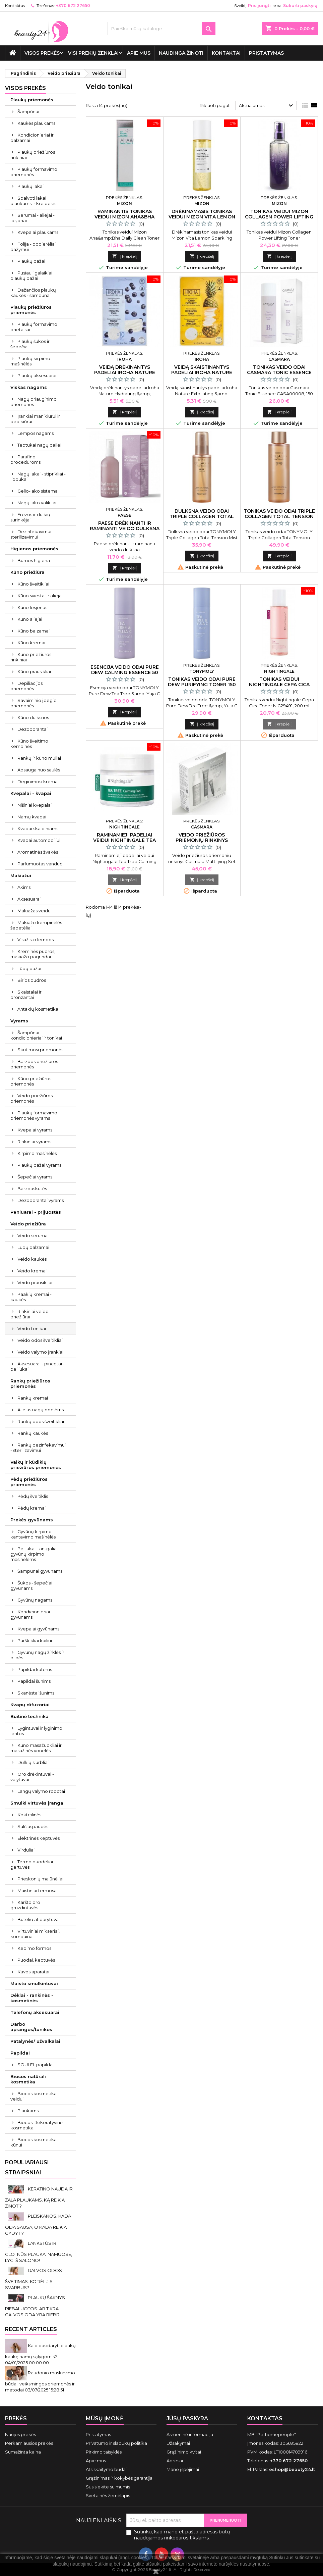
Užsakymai (178, 2443)
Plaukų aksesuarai (36, 375)
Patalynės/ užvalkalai (35, 2041)
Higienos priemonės (34, 548)
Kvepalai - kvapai (30, 793)
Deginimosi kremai (38, 781)
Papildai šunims (34, 1681)
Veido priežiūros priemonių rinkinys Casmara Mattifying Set (202, 840)
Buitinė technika (29, 1716)
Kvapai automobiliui (38, 840)
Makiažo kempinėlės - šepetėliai (37, 925)
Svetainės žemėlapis (108, 2495)
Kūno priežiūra (27, 572)
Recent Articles (31, 2329)
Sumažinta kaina (23, 2452)
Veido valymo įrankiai (40, 1352)
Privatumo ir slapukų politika (116, 2443)
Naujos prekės (20, 2434)
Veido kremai (32, 1270)
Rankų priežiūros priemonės (30, 1383)
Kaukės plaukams (36, 123)
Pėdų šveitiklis (32, 1496)
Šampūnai (28, 111)
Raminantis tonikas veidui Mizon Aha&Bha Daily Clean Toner (124, 216)
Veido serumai (33, 1235)
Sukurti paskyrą (300, 5)
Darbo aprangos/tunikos (31, 2026)
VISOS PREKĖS (42, 53)
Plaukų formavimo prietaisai (33, 326)
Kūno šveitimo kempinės (29, 743)
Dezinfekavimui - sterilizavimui (32, 534)
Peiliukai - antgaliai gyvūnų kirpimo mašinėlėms (34, 1554)
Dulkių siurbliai (33, 1762)
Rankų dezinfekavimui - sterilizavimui (38, 1447)
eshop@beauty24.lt (292, 2469)
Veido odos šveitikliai (40, 1340)
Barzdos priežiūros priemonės (34, 1064)
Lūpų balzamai (33, 1247)
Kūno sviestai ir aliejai (40, 595)
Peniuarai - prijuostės (35, 1212)
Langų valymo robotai (41, 1791)
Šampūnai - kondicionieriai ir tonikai (36, 1035)
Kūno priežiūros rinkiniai (30, 657)
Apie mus (138, 53)
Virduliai (26, 1850)
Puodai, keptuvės (36, 1960)
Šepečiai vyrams (34, 1176)
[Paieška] (161, 28)
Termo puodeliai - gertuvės (33, 1864)
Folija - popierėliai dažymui (33, 246)
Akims (23, 887)
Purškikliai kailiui (34, 1640)
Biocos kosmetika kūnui (33, 2142)
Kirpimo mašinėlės (37, 1153)
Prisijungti (259, 5)
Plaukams (28, 2110)
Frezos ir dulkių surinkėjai (30, 517)
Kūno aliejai (29, 619)
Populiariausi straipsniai (27, 2167)
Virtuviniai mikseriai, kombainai (35, 1933)
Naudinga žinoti (181, 53)
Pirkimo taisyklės (104, 2452)
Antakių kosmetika (37, 1009)
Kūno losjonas (32, 607)
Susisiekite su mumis (108, 2486)
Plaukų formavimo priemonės (33, 171)
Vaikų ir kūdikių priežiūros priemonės (35, 1464)
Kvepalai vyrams (34, 1129)
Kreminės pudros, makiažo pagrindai (32, 954)
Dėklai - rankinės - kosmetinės (31, 1997)
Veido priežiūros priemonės (31, 1098)
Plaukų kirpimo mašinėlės (30, 361)
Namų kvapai (31, 816)
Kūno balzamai (33, 631)
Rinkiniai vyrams (34, 1141)
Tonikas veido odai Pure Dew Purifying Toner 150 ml (202, 684)
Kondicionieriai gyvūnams (30, 1614)
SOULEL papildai (35, 2064)
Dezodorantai (32, 729)
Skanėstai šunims (35, 1693)
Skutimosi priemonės (40, 1049)
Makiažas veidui (34, 910)
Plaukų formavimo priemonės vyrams (33, 1115)
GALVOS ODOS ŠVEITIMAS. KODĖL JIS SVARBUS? (33, 2279)
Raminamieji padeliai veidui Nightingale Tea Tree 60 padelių (124, 840)
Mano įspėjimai (183, 2469)
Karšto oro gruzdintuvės (25, 1905)
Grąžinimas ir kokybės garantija (119, 2478)
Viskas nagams (28, 387)
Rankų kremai (32, 1398)
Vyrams (19, 1020)
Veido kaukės (32, 1259)
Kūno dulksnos (33, 717)
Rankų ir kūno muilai (39, 758)
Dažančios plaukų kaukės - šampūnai (33, 292)
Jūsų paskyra (187, 2418)
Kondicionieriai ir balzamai (32, 137)
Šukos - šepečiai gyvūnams (31, 1585)
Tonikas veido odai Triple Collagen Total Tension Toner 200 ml (279, 516)
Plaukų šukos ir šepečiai (30, 344)
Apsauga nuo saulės (38, 769)
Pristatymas (266, 53)
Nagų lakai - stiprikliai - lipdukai (38, 476)
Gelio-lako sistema (37, 491)
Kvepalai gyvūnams (38, 1628)
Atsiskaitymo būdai (106, 2469)
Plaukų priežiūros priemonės (31, 309)
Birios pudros (31, 980)
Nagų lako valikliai (36, 502)
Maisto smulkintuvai (34, 1983)
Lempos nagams (35, 433)
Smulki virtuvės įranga (36, 1803)
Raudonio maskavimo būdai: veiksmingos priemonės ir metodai (40, 2381)
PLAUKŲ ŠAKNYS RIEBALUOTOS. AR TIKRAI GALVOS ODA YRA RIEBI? (35, 2306)
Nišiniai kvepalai (34, 805)
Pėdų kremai (31, 1508)
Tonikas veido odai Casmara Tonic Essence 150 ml (279, 372)
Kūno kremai (31, 642)
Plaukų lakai (30, 186)
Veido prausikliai (34, 1282)
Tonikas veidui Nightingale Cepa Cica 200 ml (279, 684)
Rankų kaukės (32, 1433)
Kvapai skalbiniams (37, 828)
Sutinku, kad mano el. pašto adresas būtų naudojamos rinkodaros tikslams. (182, 2535)
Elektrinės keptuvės (38, 1838)
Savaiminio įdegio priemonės (33, 703)
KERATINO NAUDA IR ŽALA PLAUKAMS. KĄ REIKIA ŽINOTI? (39, 2197)
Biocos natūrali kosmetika (28, 2079)
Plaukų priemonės (31, 99)
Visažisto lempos (35, 939)
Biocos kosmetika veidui (33, 2096)
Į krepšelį (124, 256)
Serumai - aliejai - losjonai (32, 217)
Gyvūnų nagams (34, 1600)
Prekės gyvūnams (31, 1519)
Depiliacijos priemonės (26, 685)
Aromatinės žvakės (37, 852)
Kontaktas (15, 5)
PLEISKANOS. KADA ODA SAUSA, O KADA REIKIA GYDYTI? (38, 2224)
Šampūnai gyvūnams (39, 1571)
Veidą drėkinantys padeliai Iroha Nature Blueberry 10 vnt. (124, 372)
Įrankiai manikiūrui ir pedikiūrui (35, 418)
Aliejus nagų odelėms (40, 1409)
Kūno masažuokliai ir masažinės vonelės (36, 1747)
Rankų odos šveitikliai (40, 1421)
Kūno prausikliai (34, 671)
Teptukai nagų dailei (39, 445)
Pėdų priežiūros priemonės (29, 1481)
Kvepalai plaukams (37, 232)
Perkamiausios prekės (29, 2443)
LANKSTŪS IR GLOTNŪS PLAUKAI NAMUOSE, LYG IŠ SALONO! (38, 2251)
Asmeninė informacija (190, 2434)
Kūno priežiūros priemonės (30, 1081)
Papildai (20, 2053)
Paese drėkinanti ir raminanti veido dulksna (124, 526)
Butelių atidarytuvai (38, 1919)
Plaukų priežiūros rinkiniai (32, 154)
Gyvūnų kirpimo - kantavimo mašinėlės (33, 1534)
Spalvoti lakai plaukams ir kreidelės (33, 200)
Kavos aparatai (33, 1971)
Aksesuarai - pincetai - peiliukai (37, 1366)
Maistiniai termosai (37, 1890)
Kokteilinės (29, 1814)
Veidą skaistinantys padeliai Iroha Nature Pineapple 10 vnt (201, 372)
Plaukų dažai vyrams (39, 1165)
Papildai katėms (34, 1669)
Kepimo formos (34, 1948)
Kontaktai (226, 53)
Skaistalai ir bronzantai (26, 994)
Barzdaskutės (32, 1188)
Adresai (175, 2460)
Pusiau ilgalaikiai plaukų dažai (31, 275)
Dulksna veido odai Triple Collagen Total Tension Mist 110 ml (202, 516)
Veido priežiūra (28, 1223)
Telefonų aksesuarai (34, 2012)
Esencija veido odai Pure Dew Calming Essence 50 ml (124, 672)
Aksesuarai (29, 899)
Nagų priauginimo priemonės (33, 401)
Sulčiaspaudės (32, 1826)
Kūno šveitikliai (33, 584)
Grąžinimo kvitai (184, 2452)
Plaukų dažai (31, 261)
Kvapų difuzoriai (30, 1704)
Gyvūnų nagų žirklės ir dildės (37, 1655)
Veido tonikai (31, 1328)
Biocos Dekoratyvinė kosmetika (36, 2125)
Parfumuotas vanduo (40, 863)
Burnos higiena (33, 560)
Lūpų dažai (29, 968)
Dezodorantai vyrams (40, 1200)
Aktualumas (267, 106)
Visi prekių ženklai (93, 53)
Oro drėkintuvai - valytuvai (32, 1776)
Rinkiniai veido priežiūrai (29, 1314)
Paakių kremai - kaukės (31, 1297)
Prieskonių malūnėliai (40, 1878)
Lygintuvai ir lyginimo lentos (36, 1730)
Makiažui (20, 875)
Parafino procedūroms (25, 459)
